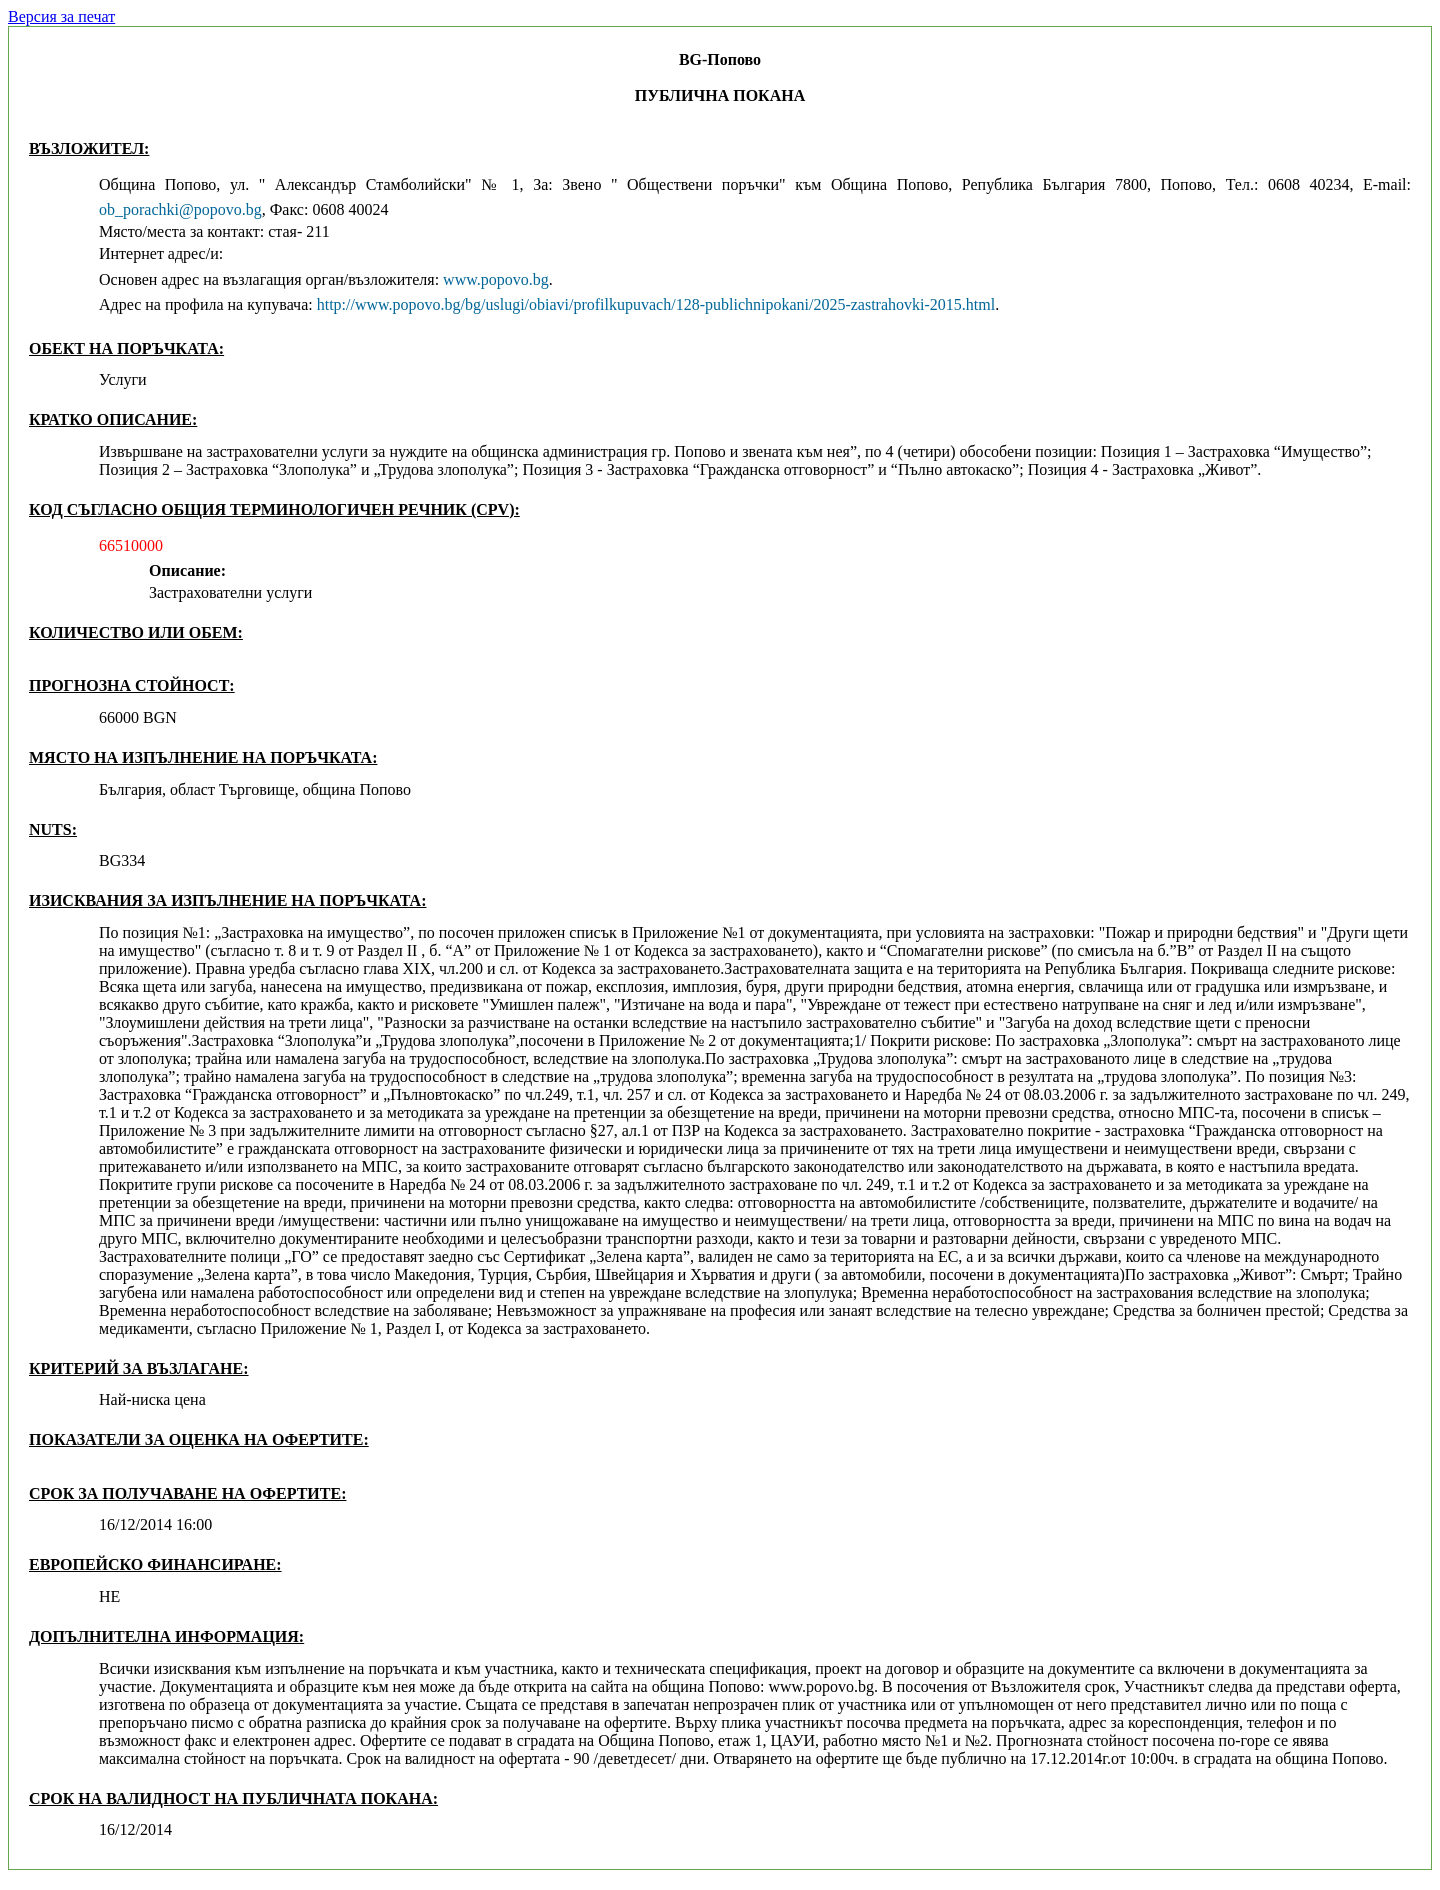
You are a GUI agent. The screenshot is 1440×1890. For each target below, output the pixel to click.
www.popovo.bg (496, 279)
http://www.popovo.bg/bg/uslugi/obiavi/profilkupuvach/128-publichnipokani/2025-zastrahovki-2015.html (656, 304)
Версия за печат (61, 16)
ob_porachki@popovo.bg (180, 209)
